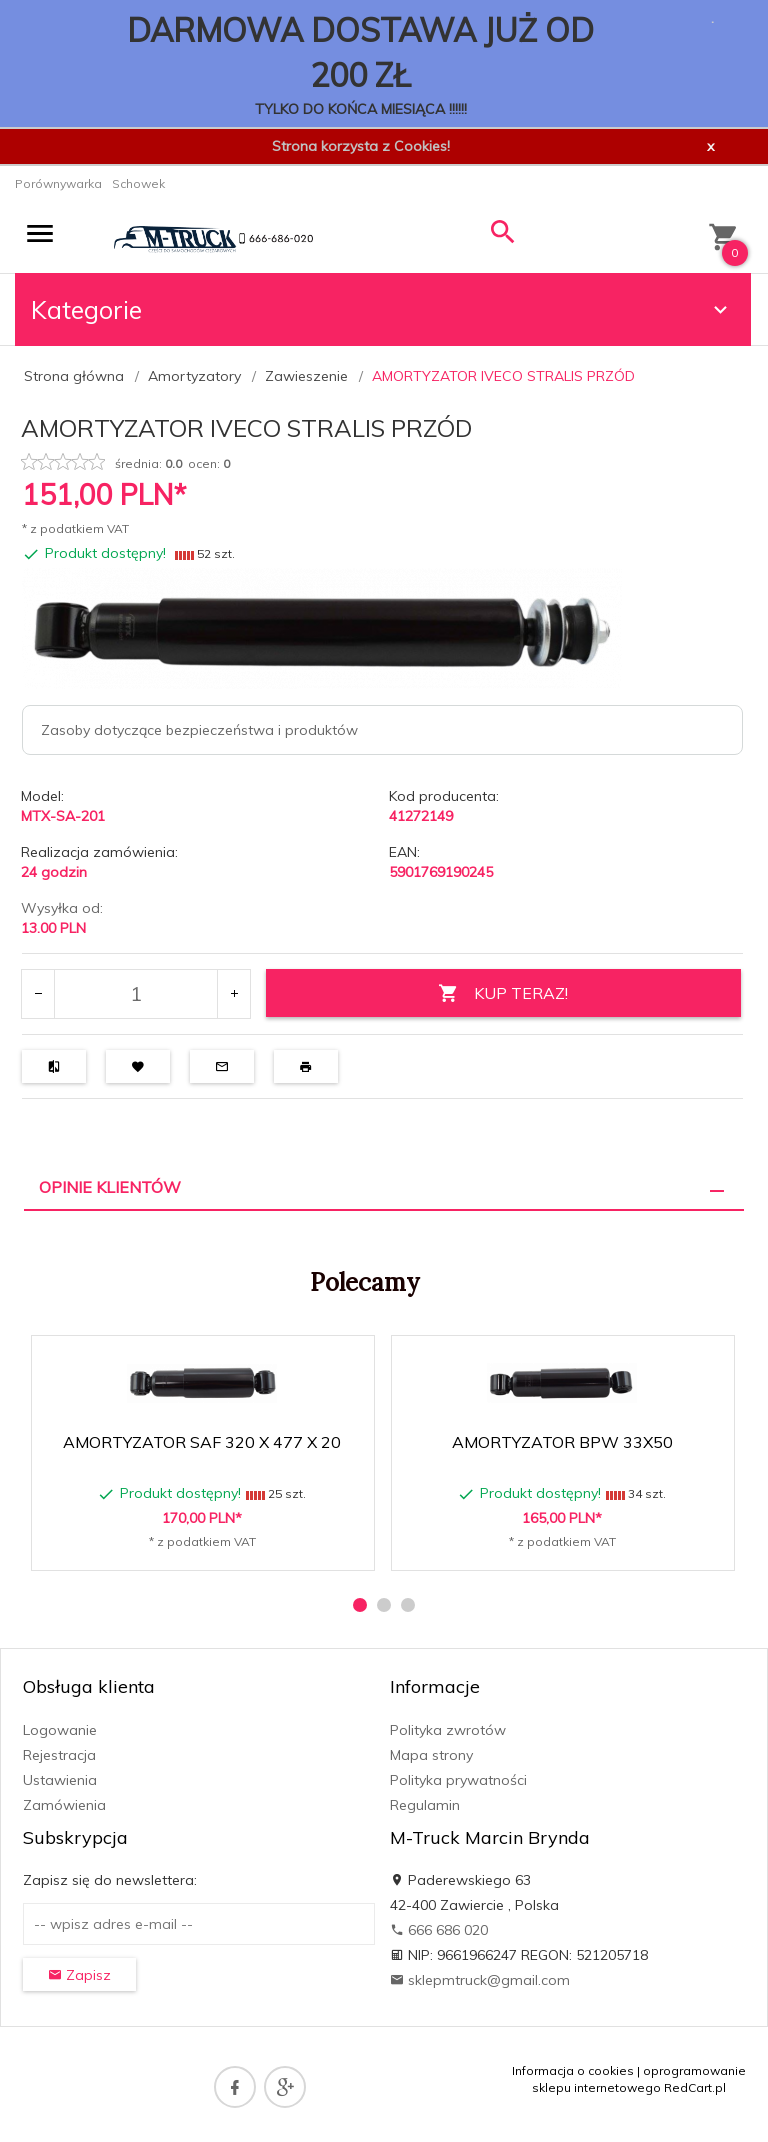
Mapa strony (431, 1755)
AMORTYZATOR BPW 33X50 (562, 1442)
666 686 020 (439, 1930)
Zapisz (79, 1975)
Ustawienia (60, 1780)
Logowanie (60, 1730)
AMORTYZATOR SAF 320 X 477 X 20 (202, 1442)
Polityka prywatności (458, 1780)
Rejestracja (59, 1755)
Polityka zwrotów (448, 1730)
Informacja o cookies (573, 2070)
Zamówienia (64, 1805)
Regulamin (425, 1805)
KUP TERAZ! (503, 993)
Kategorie (382, 309)
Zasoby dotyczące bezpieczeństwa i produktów (199, 730)
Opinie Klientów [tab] (110, 1187)
